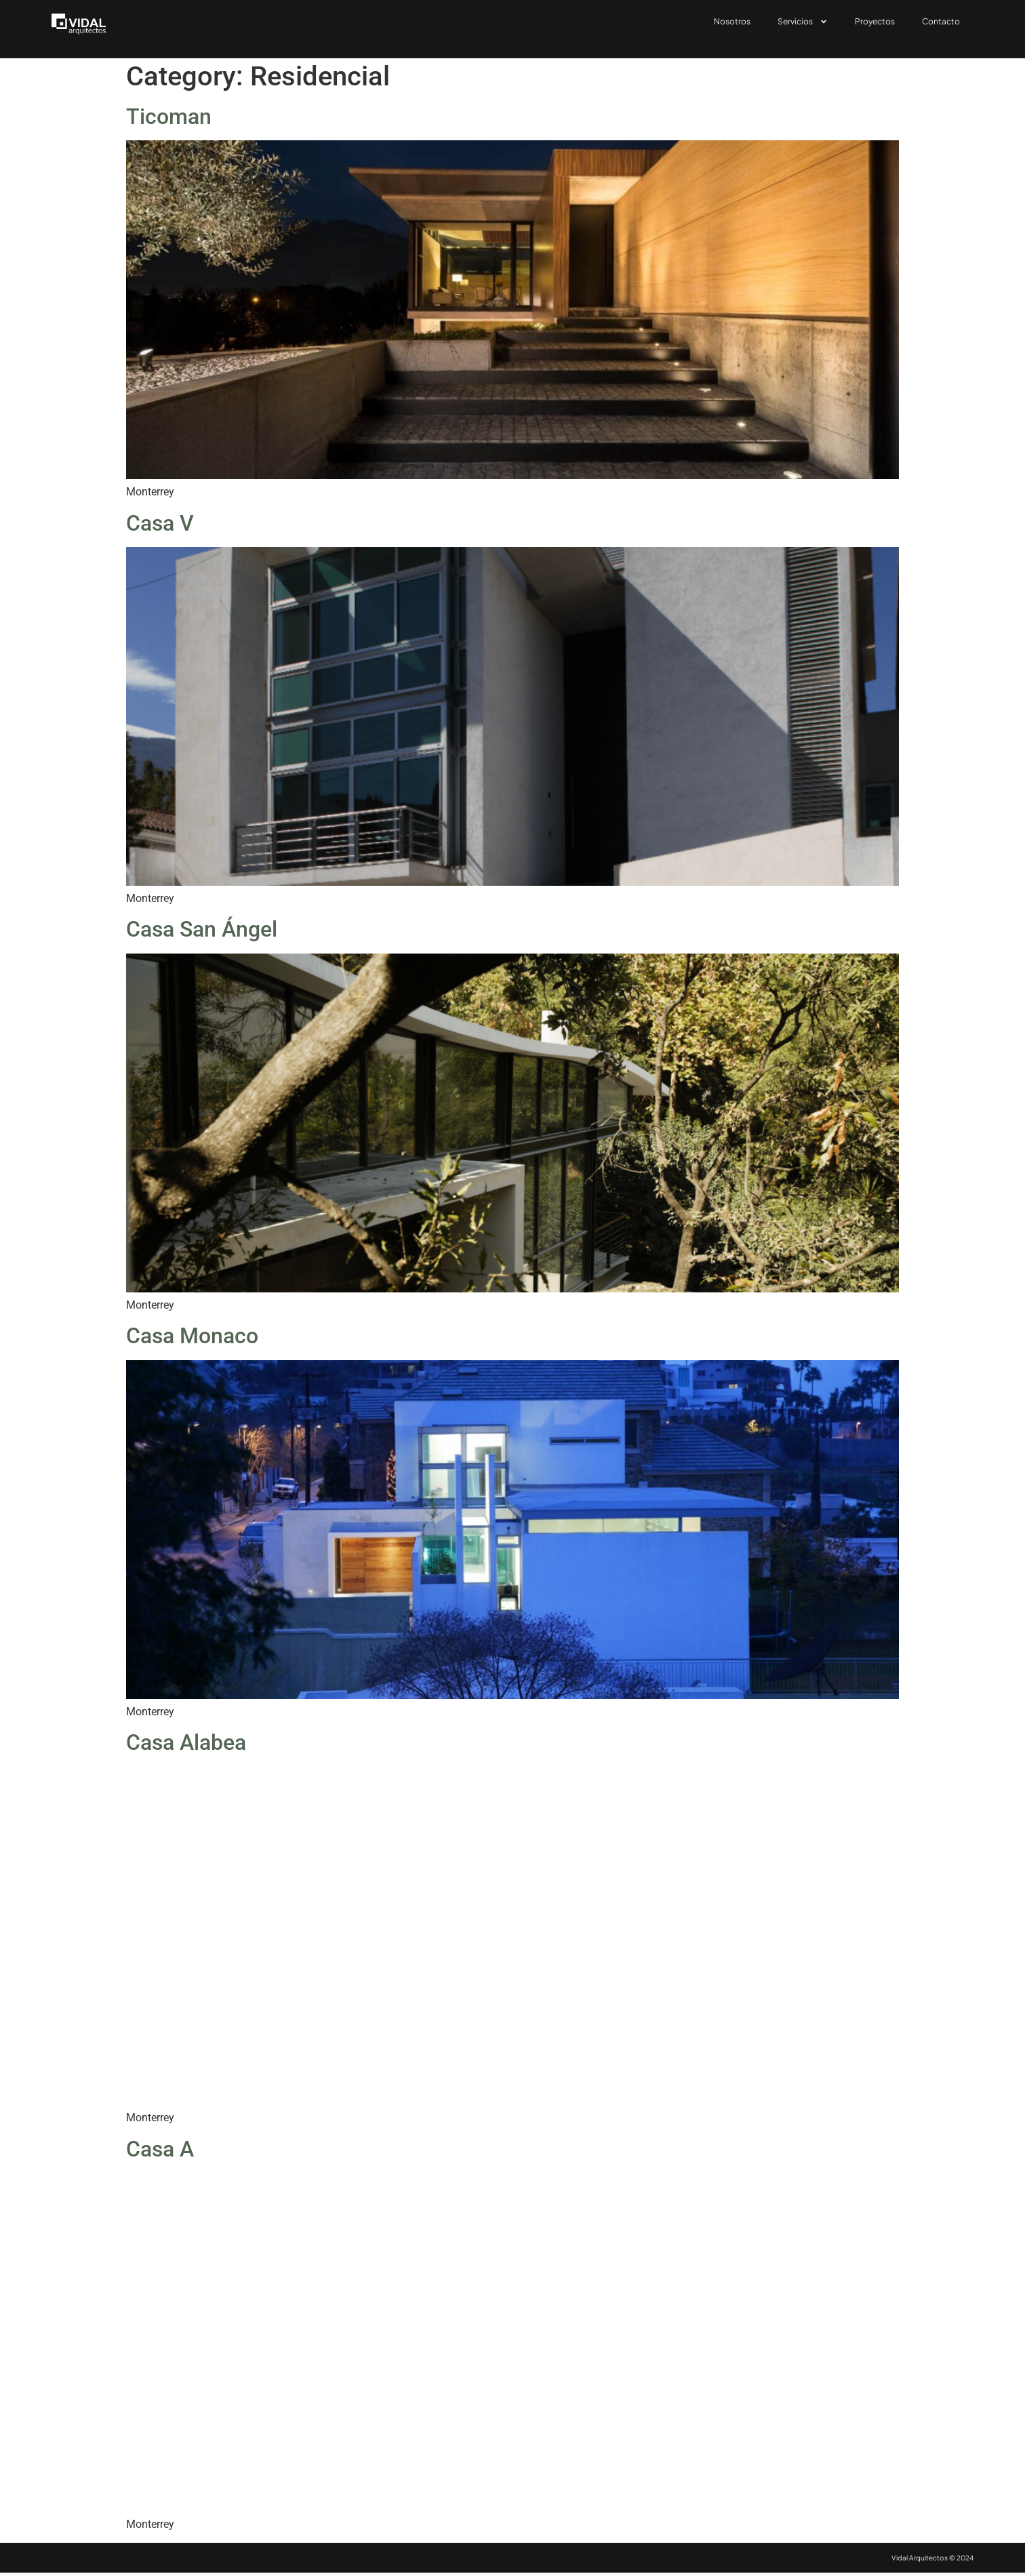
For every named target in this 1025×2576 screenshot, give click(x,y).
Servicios (803, 22)
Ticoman (169, 120)
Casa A (160, 2152)
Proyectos (875, 21)
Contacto (941, 21)
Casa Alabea (186, 1746)
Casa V (160, 526)
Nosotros (732, 21)
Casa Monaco (192, 1339)
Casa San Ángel (201, 932)
